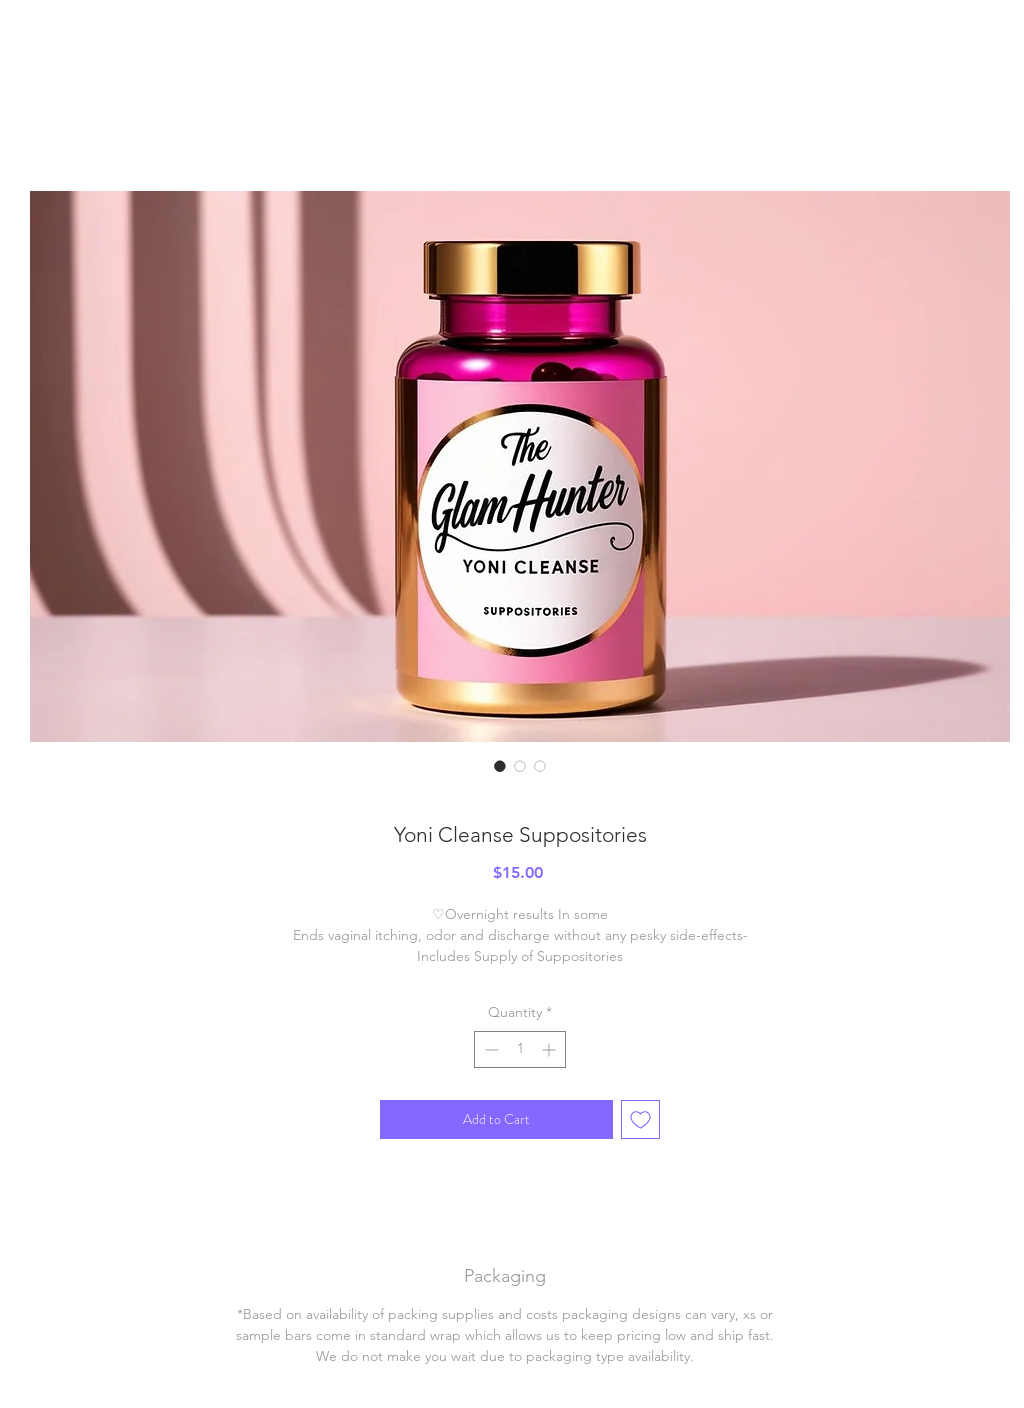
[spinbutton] (520, 1049)
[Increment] (550, 1049)
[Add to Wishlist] (640, 1119)
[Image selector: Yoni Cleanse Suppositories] (500, 766)
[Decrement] (489, 1049)
